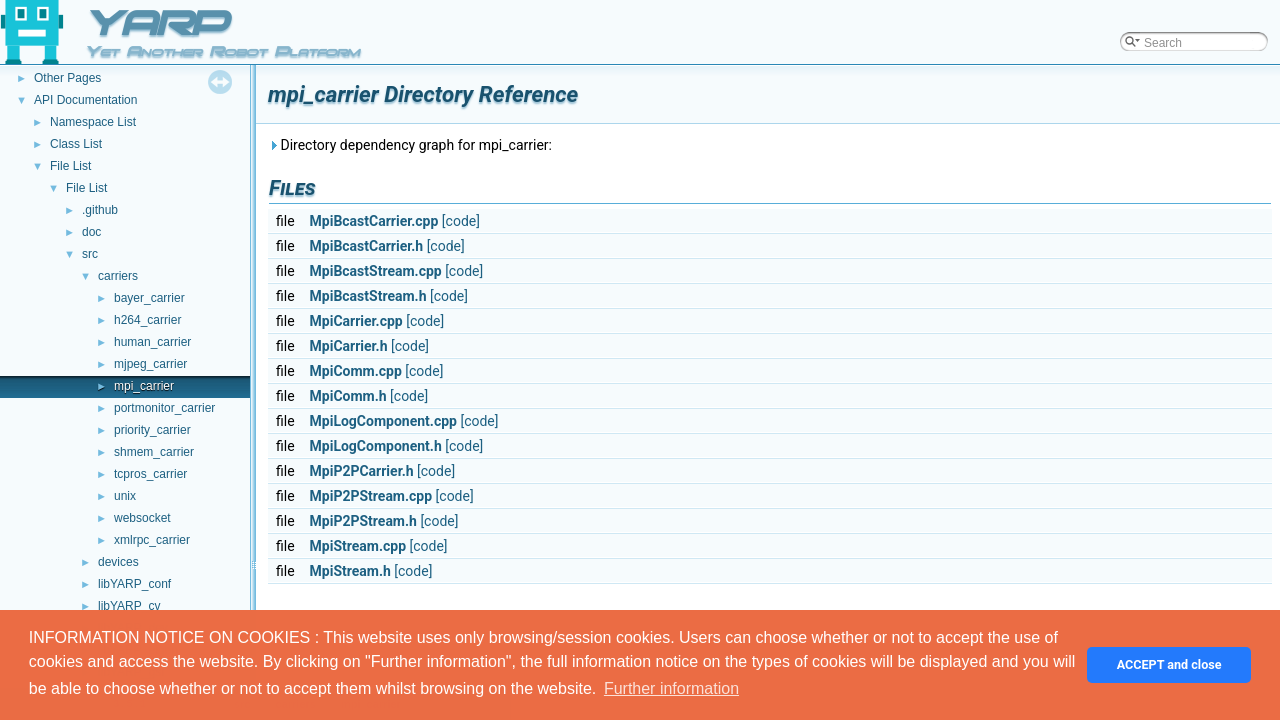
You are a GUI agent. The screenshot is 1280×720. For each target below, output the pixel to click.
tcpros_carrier (150, 474)
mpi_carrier (144, 386)
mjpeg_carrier (150, 364)
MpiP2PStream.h (363, 521)
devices (118, 562)
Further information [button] (671, 688)
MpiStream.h (350, 571)
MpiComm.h (348, 396)
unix (125, 496)
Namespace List (93, 122)
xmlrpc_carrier (152, 540)
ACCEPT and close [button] (1169, 664)
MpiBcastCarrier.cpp (374, 221)
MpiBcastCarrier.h (367, 246)
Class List (76, 144)
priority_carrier (152, 430)
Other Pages (67, 78)
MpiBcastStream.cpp (376, 271)
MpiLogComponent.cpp (383, 421)
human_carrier (152, 342)
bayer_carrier (149, 298)
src (90, 254)
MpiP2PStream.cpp (371, 496)
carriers (118, 276)
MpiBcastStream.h (368, 296)
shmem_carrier (154, 452)
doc (91, 232)
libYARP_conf (134, 584)
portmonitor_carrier (164, 408)
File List (70, 166)
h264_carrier (147, 320)
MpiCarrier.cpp (356, 321)
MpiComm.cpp (356, 371)
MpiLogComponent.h (376, 446)
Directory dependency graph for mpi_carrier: (410, 145)
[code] (461, 221)
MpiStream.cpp (358, 546)
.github (100, 210)
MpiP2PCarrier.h (362, 471)
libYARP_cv (129, 606)
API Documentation (85, 100)
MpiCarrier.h (349, 346)
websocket (142, 518)
